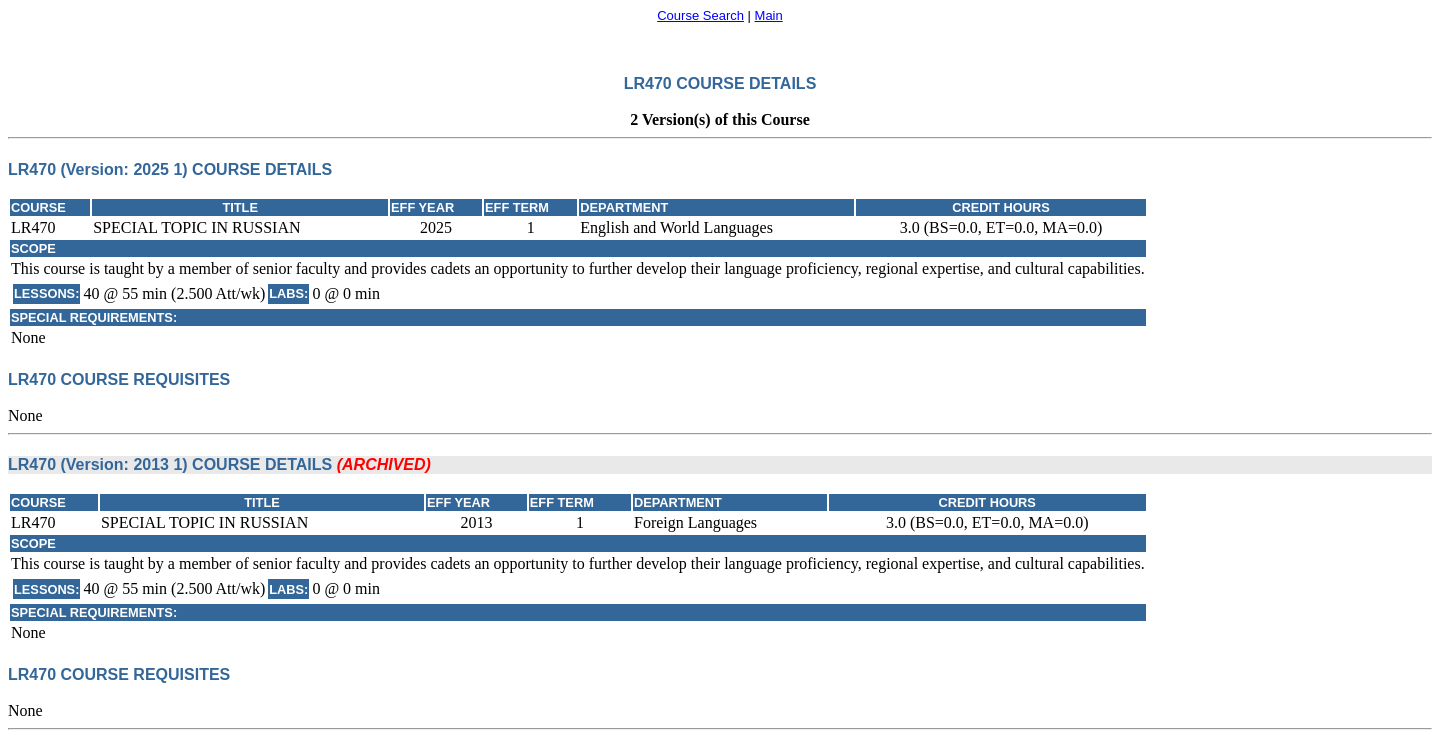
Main (769, 15)
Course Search (700, 15)
